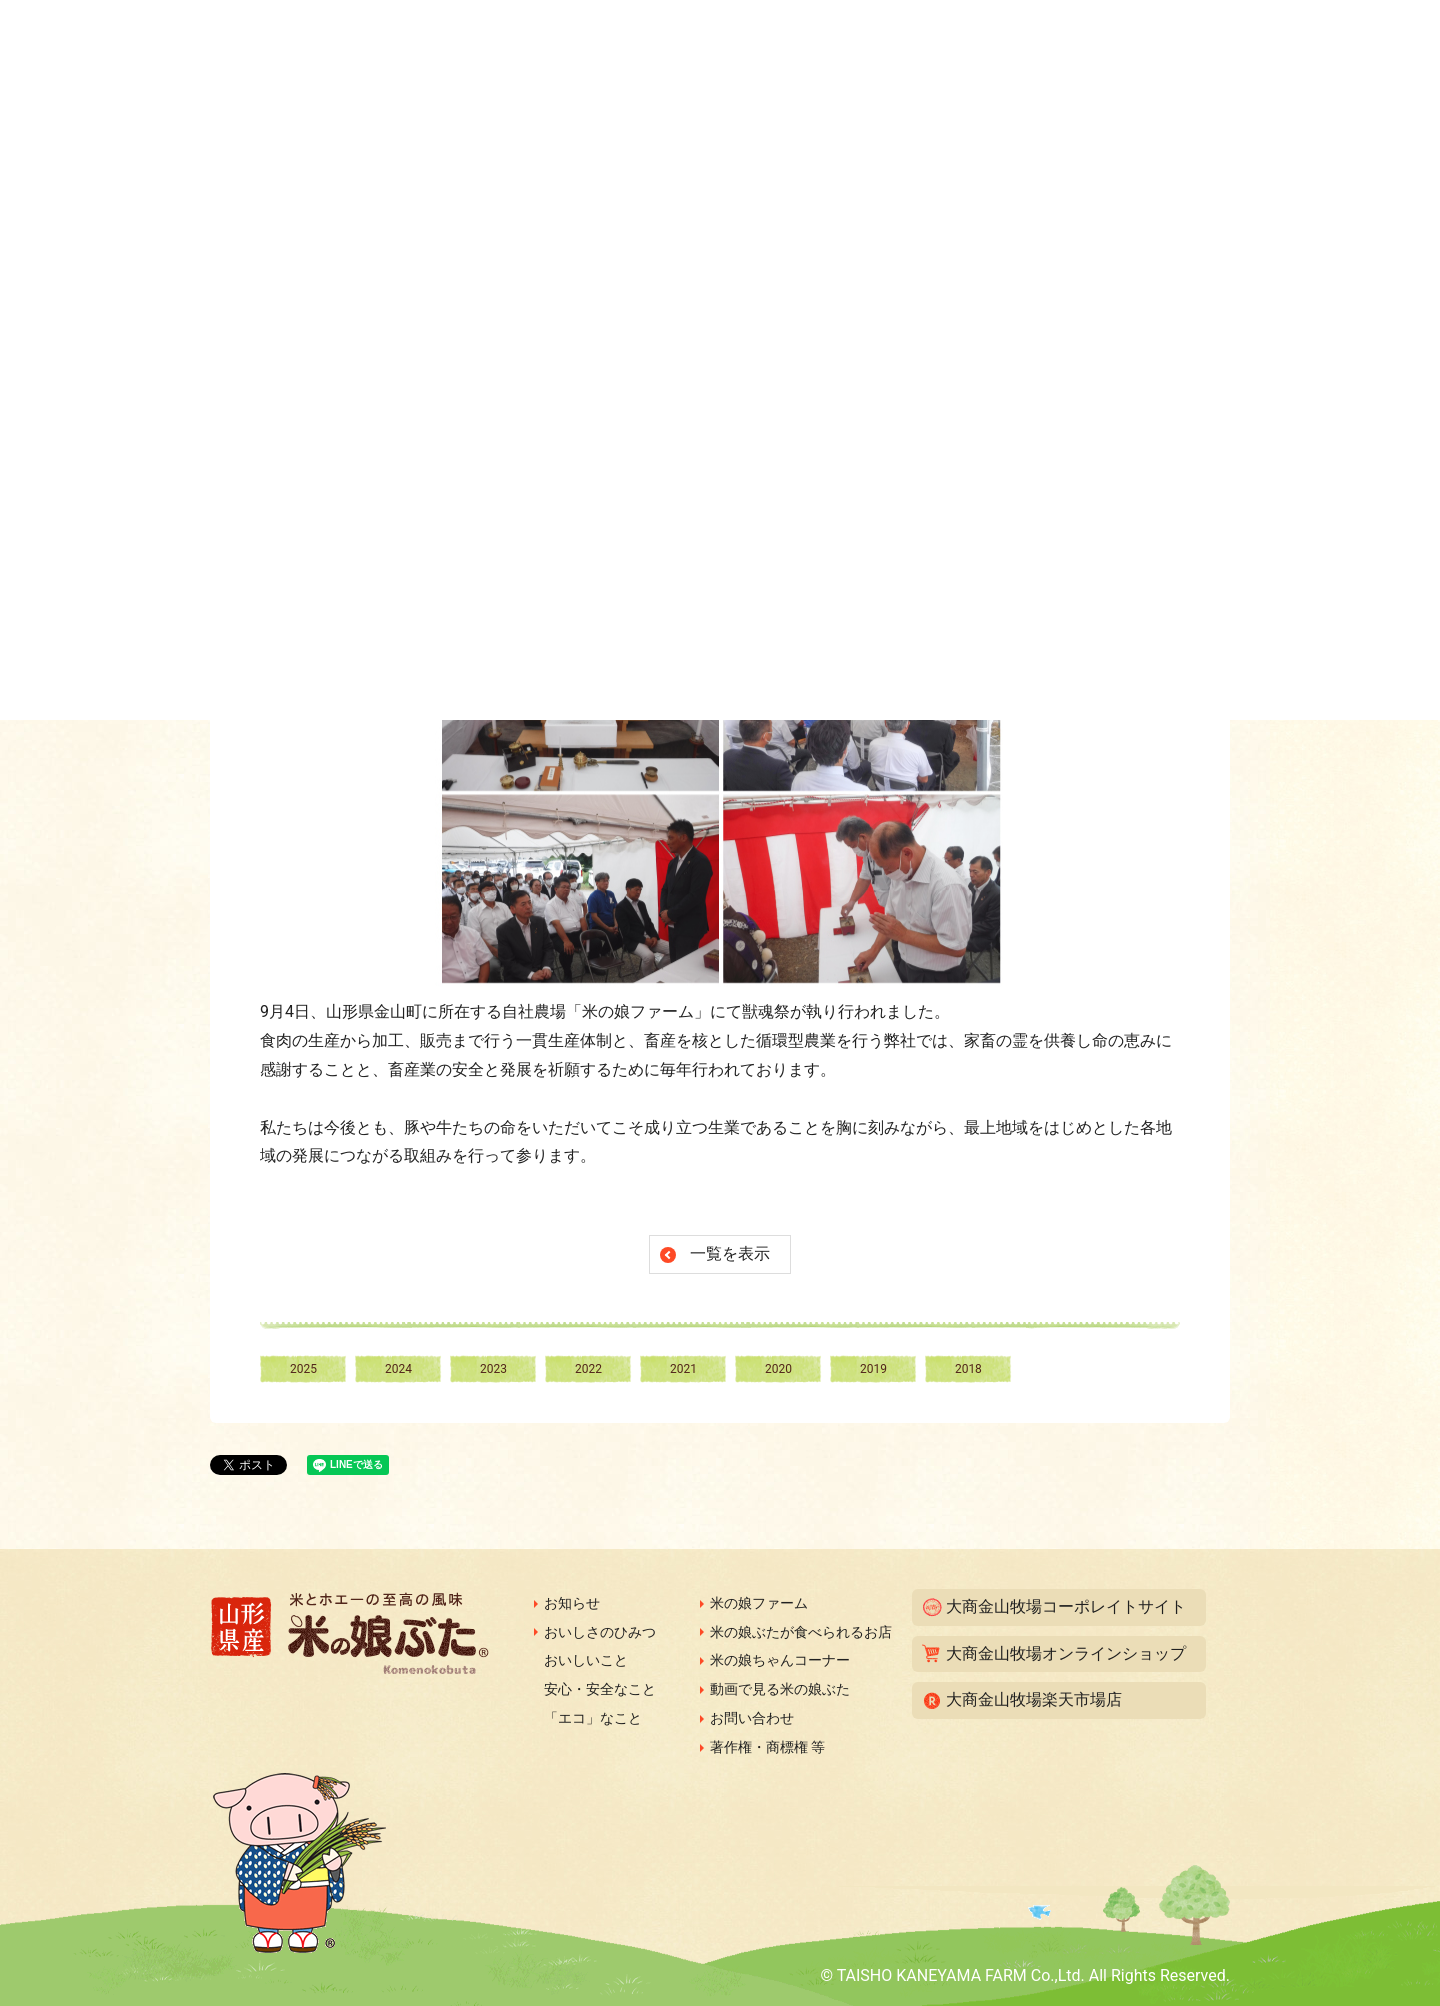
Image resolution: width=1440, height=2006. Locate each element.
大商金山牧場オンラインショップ (1066, 1653)
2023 (493, 1369)
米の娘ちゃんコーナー (780, 1660)
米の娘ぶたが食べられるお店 (801, 1632)
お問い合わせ (752, 1718)
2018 (968, 1369)
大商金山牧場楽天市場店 (1034, 1699)
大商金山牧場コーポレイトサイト (1066, 1606)
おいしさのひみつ (600, 1632)
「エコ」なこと (593, 1718)
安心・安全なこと (600, 1689)
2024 (398, 1369)
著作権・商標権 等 (767, 1747)
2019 (873, 1369)
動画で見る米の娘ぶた (780, 1689)
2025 (303, 1369)
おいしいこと (586, 1660)
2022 (588, 1369)
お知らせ (572, 1603)
